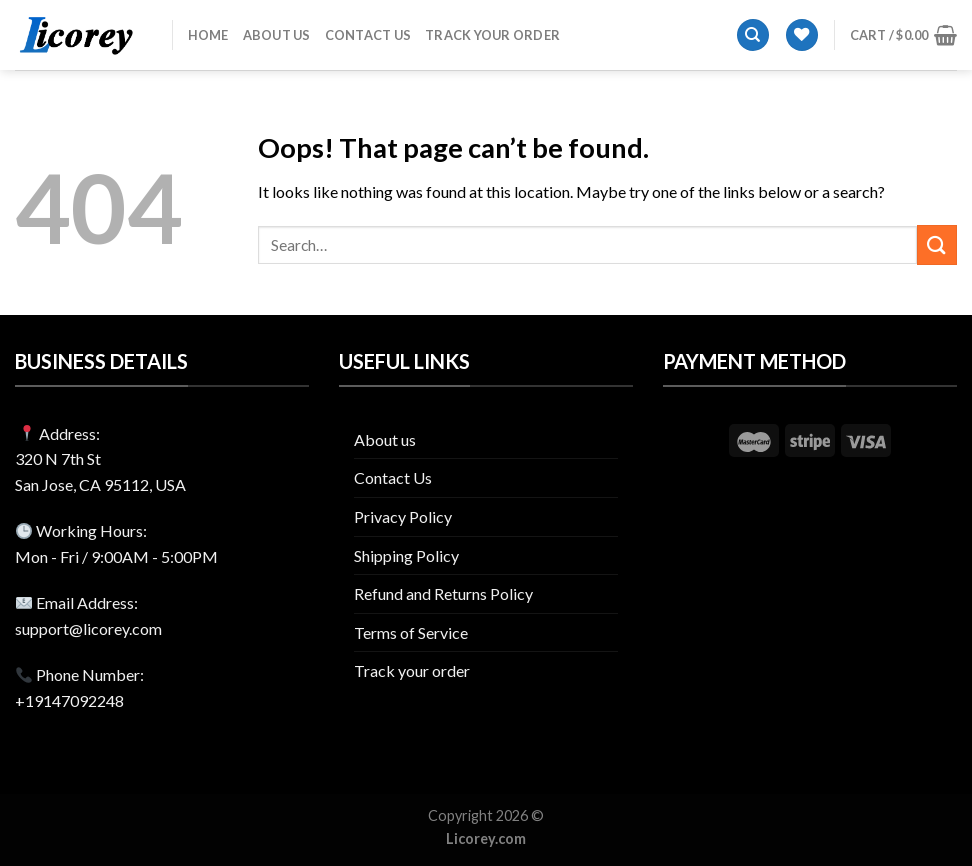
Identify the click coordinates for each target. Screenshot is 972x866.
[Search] (753, 35)
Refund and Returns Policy (443, 593)
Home (208, 35)
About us (277, 35)
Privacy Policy (403, 516)
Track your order (492, 35)
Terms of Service (411, 632)
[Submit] (937, 244)
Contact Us (368, 35)
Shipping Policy (406, 555)
